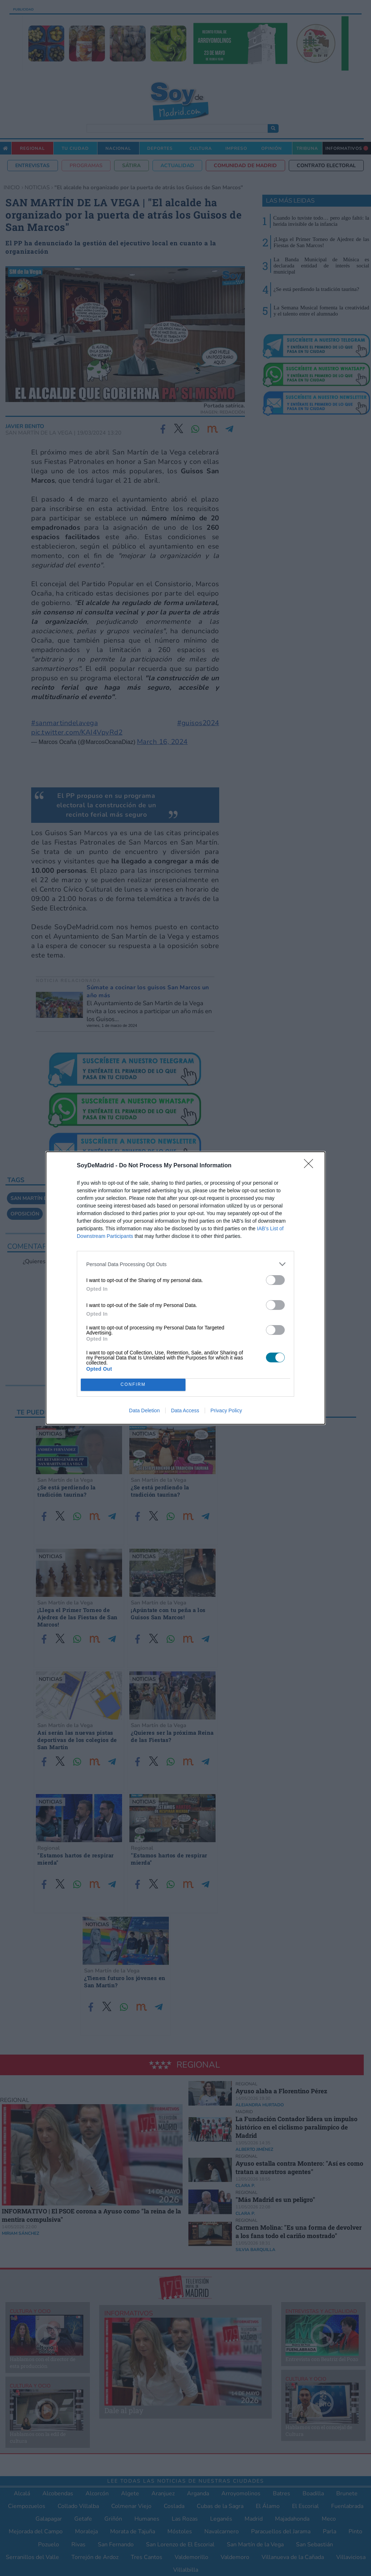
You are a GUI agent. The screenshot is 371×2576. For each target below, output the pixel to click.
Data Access (185, 1410)
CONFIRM (133, 1385)
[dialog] (185, 1288)
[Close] (311, 1166)
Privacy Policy (226, 1410)
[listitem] (185, 1264)
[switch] (275, 1280)
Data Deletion (144, 1410)
